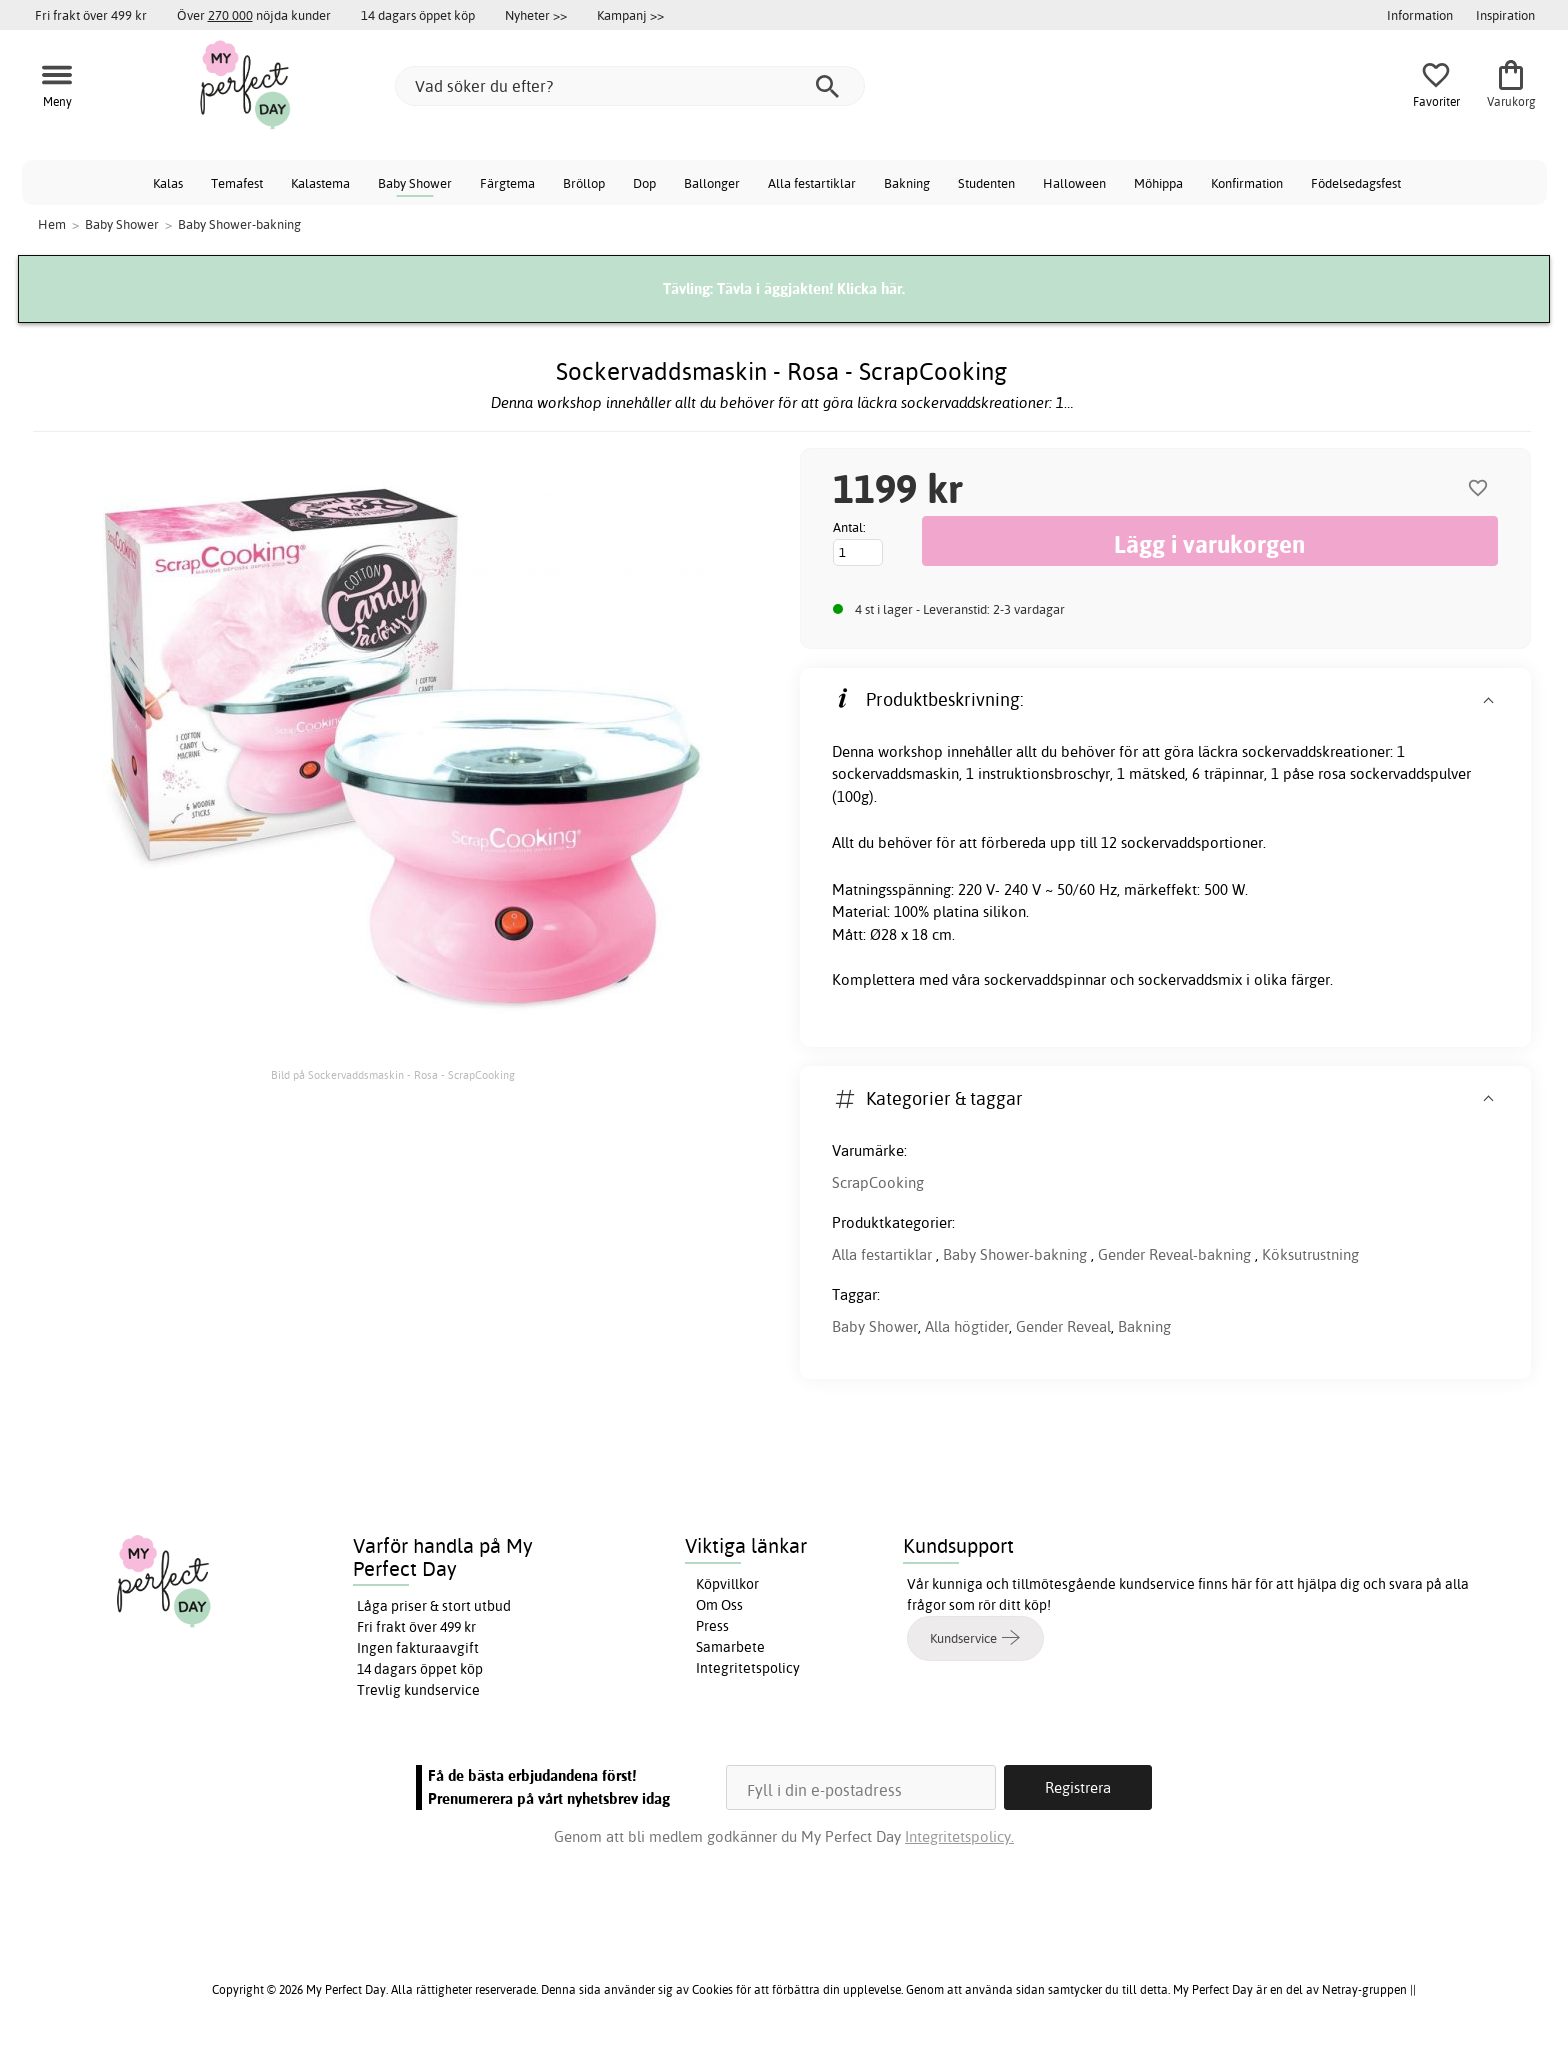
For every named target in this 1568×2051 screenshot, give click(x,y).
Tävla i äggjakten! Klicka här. (811, 288)
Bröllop (584, 183)
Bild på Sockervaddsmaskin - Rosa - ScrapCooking (393, 1075)
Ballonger (712, 183)
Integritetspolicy (748, 1668)
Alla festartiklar (812, 183)
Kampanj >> (630, 15)
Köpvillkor (727, 1584)
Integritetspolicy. (959, 1836)
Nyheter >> (536, 15)
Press (712, 1626)
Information (1420, 15)
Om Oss (719, 1605)
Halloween (1074, 183)
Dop (644, 183)
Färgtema (507, 183)
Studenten (986, 183)
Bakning (907, 183)
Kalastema (320, 183)
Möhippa (1158, 183)
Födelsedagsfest (1356, 183)
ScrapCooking (878, 1182)
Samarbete (730, 1647)
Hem (52, 224)
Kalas (168, 183)
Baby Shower (415, 183)
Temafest (237, 183)
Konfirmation (1247, 183)
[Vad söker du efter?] (630, 86)
